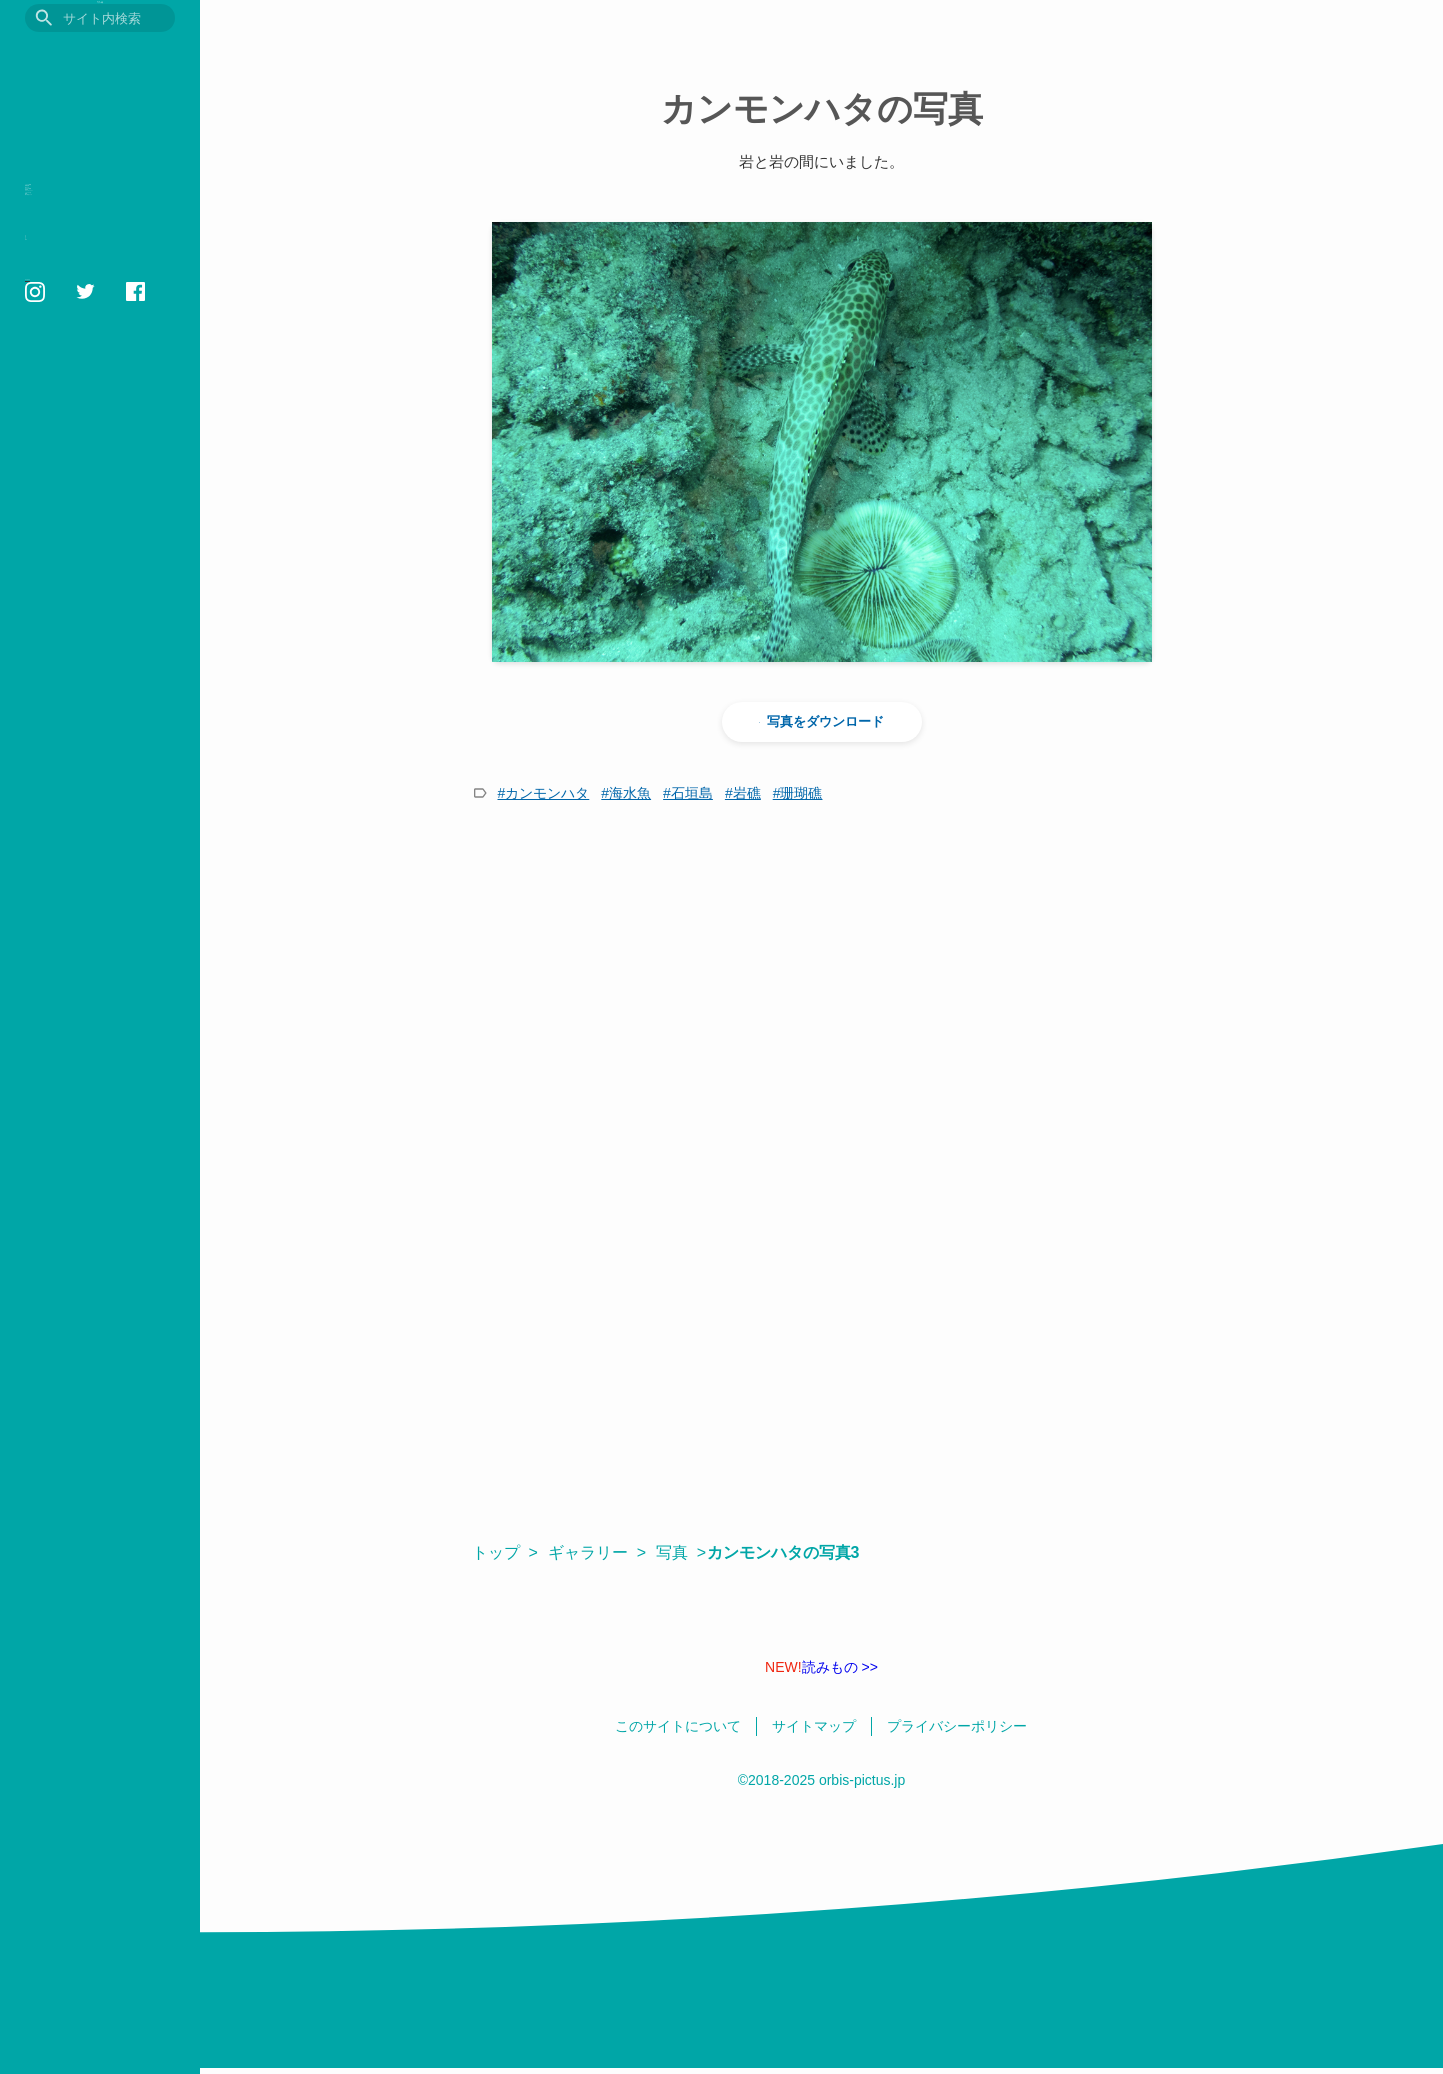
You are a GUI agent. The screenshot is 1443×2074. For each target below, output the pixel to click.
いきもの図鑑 (76, 195)
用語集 (50, 319)
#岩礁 (743, 793)
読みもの (59, 257)
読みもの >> (821, 1667)
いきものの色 (76, 381)
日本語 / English (64, 594)
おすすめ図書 (76, 288)
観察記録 (59, 226)
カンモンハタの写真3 (792, 1552)
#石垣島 (688, 793)
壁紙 (42, 412)
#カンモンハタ (544, 793)
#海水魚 (626, 793)
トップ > (505, 1552)
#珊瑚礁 (798, 793)
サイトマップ (58, 571)
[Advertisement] (822, 997)
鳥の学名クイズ (84, 443)
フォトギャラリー (93, 350)
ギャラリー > (597, 1552)
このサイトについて (74, 502)
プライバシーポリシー (80, 525)
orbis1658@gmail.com (85, 650)
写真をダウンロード (821, 722)
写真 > (681, 1552)
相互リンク (52, 548)
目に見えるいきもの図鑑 (100, 57)
